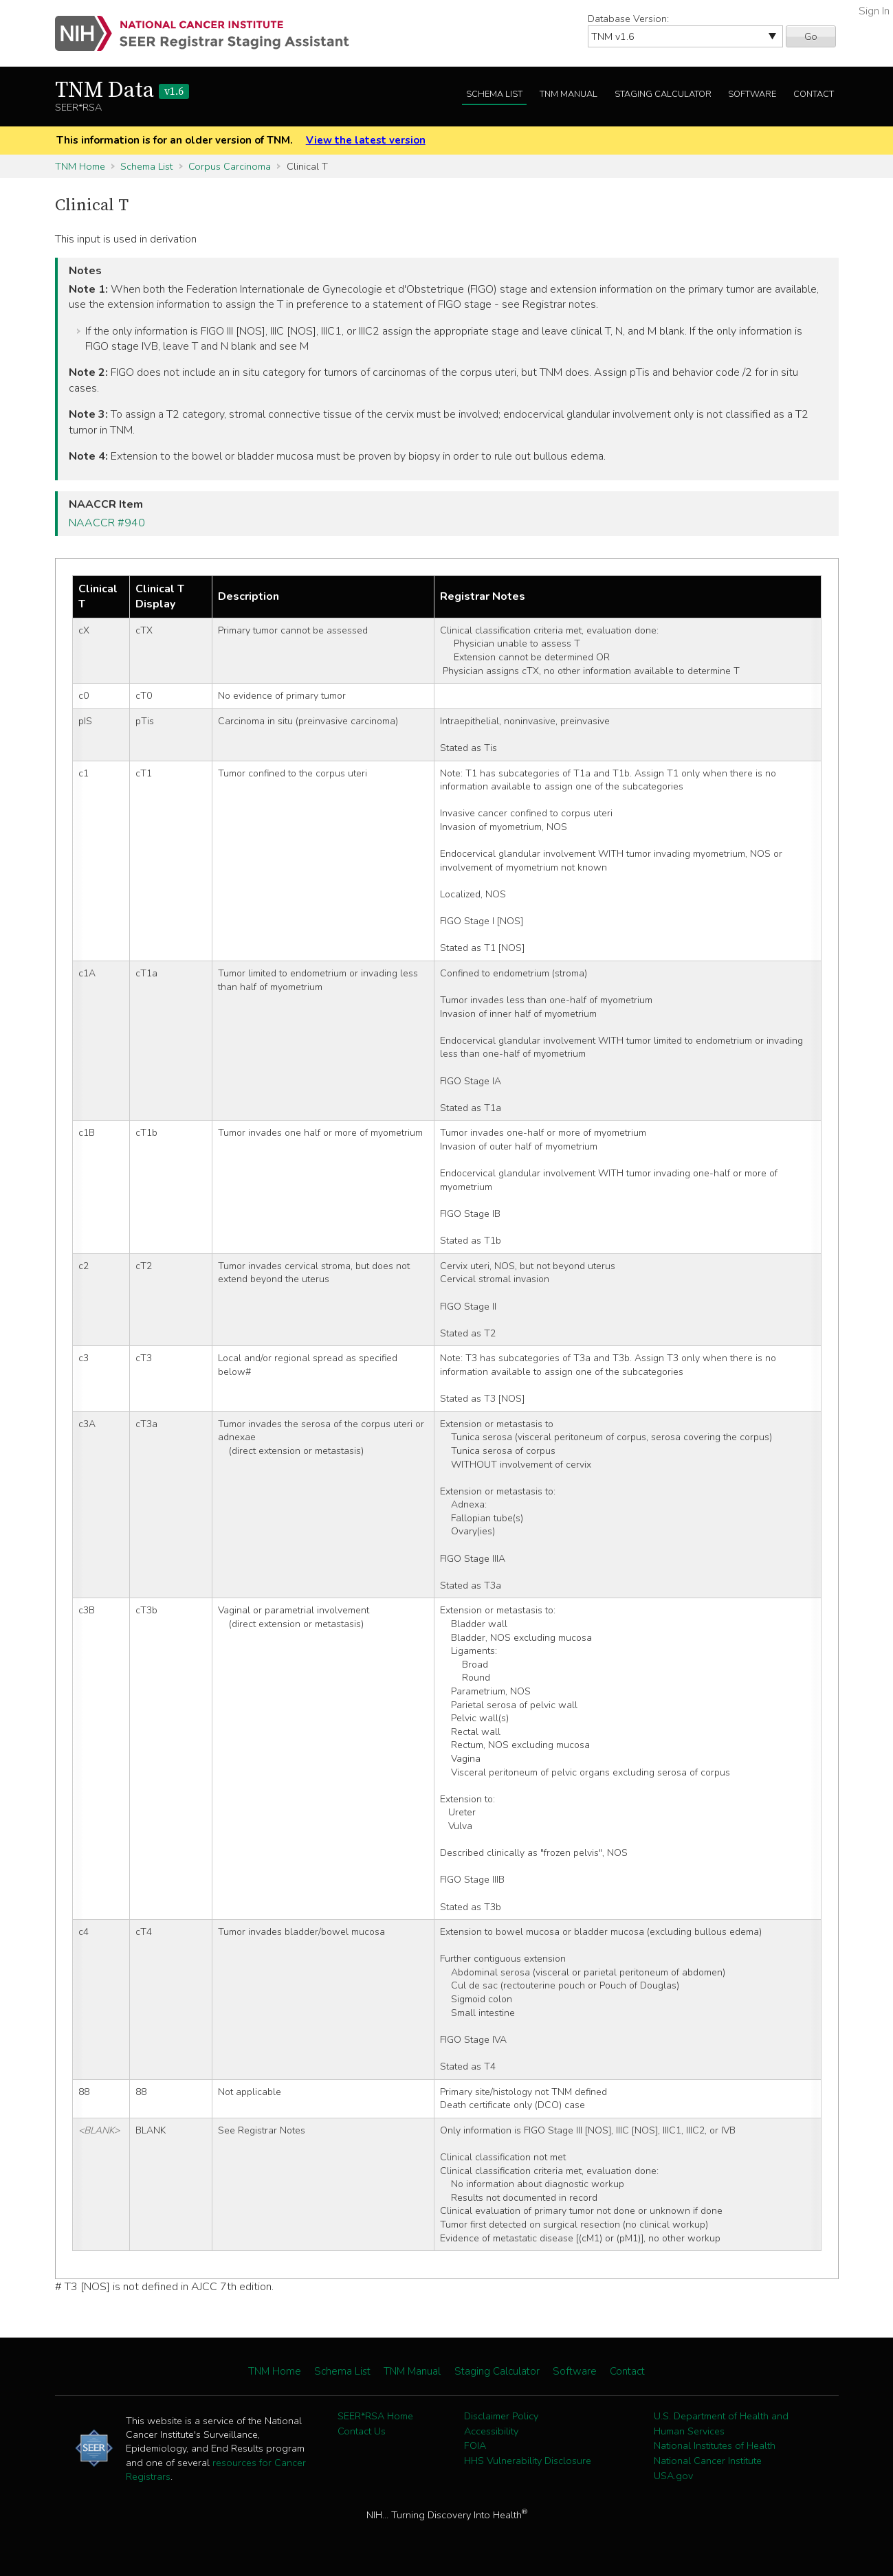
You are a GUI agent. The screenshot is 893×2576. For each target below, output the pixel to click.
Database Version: (628, 18)
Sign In (874, 11)
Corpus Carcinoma (229, 166)
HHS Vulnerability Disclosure (527, 2460)
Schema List (494, 94)
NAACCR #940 (107, 522)
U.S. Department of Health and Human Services (721, 2423)
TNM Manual (568, 94)
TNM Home (80, 166)
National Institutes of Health (714, 2445)
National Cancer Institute (708, 2460)
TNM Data (122, 90)
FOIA (475, 2445)
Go (810, 36)
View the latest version (366, 140)
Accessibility (491, 2431)
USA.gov (673, 2476)
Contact (813, 94)
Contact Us (362, 2431)
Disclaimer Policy (501, 2416)
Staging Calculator (663, 94)
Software (752, 94)
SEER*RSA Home (375, 2416)
